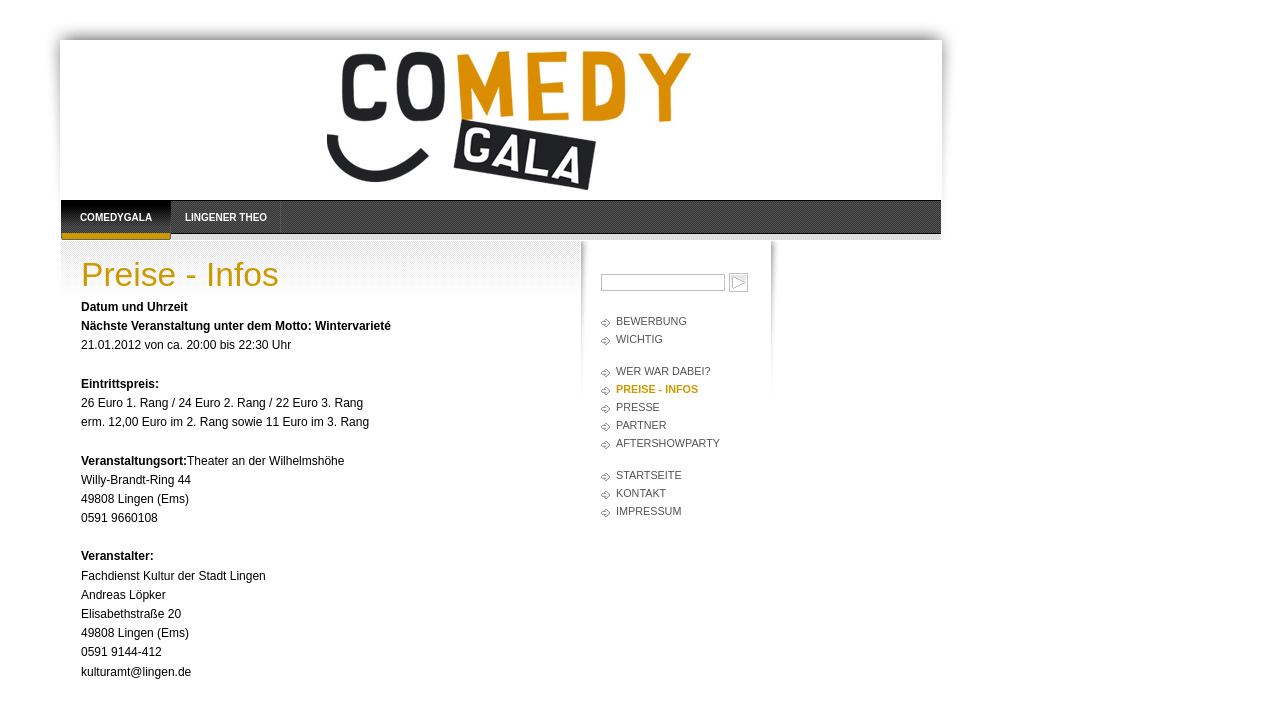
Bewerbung (651, 321)
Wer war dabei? (663, 371)
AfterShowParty (668, 443)
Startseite (649, 475)
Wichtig (639, 339)
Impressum (648, 511)
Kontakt (641, 493)
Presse (638, 407)
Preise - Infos (657, 389)
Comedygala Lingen (116, 226)
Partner (641, 425)
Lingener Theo (226, 217)
